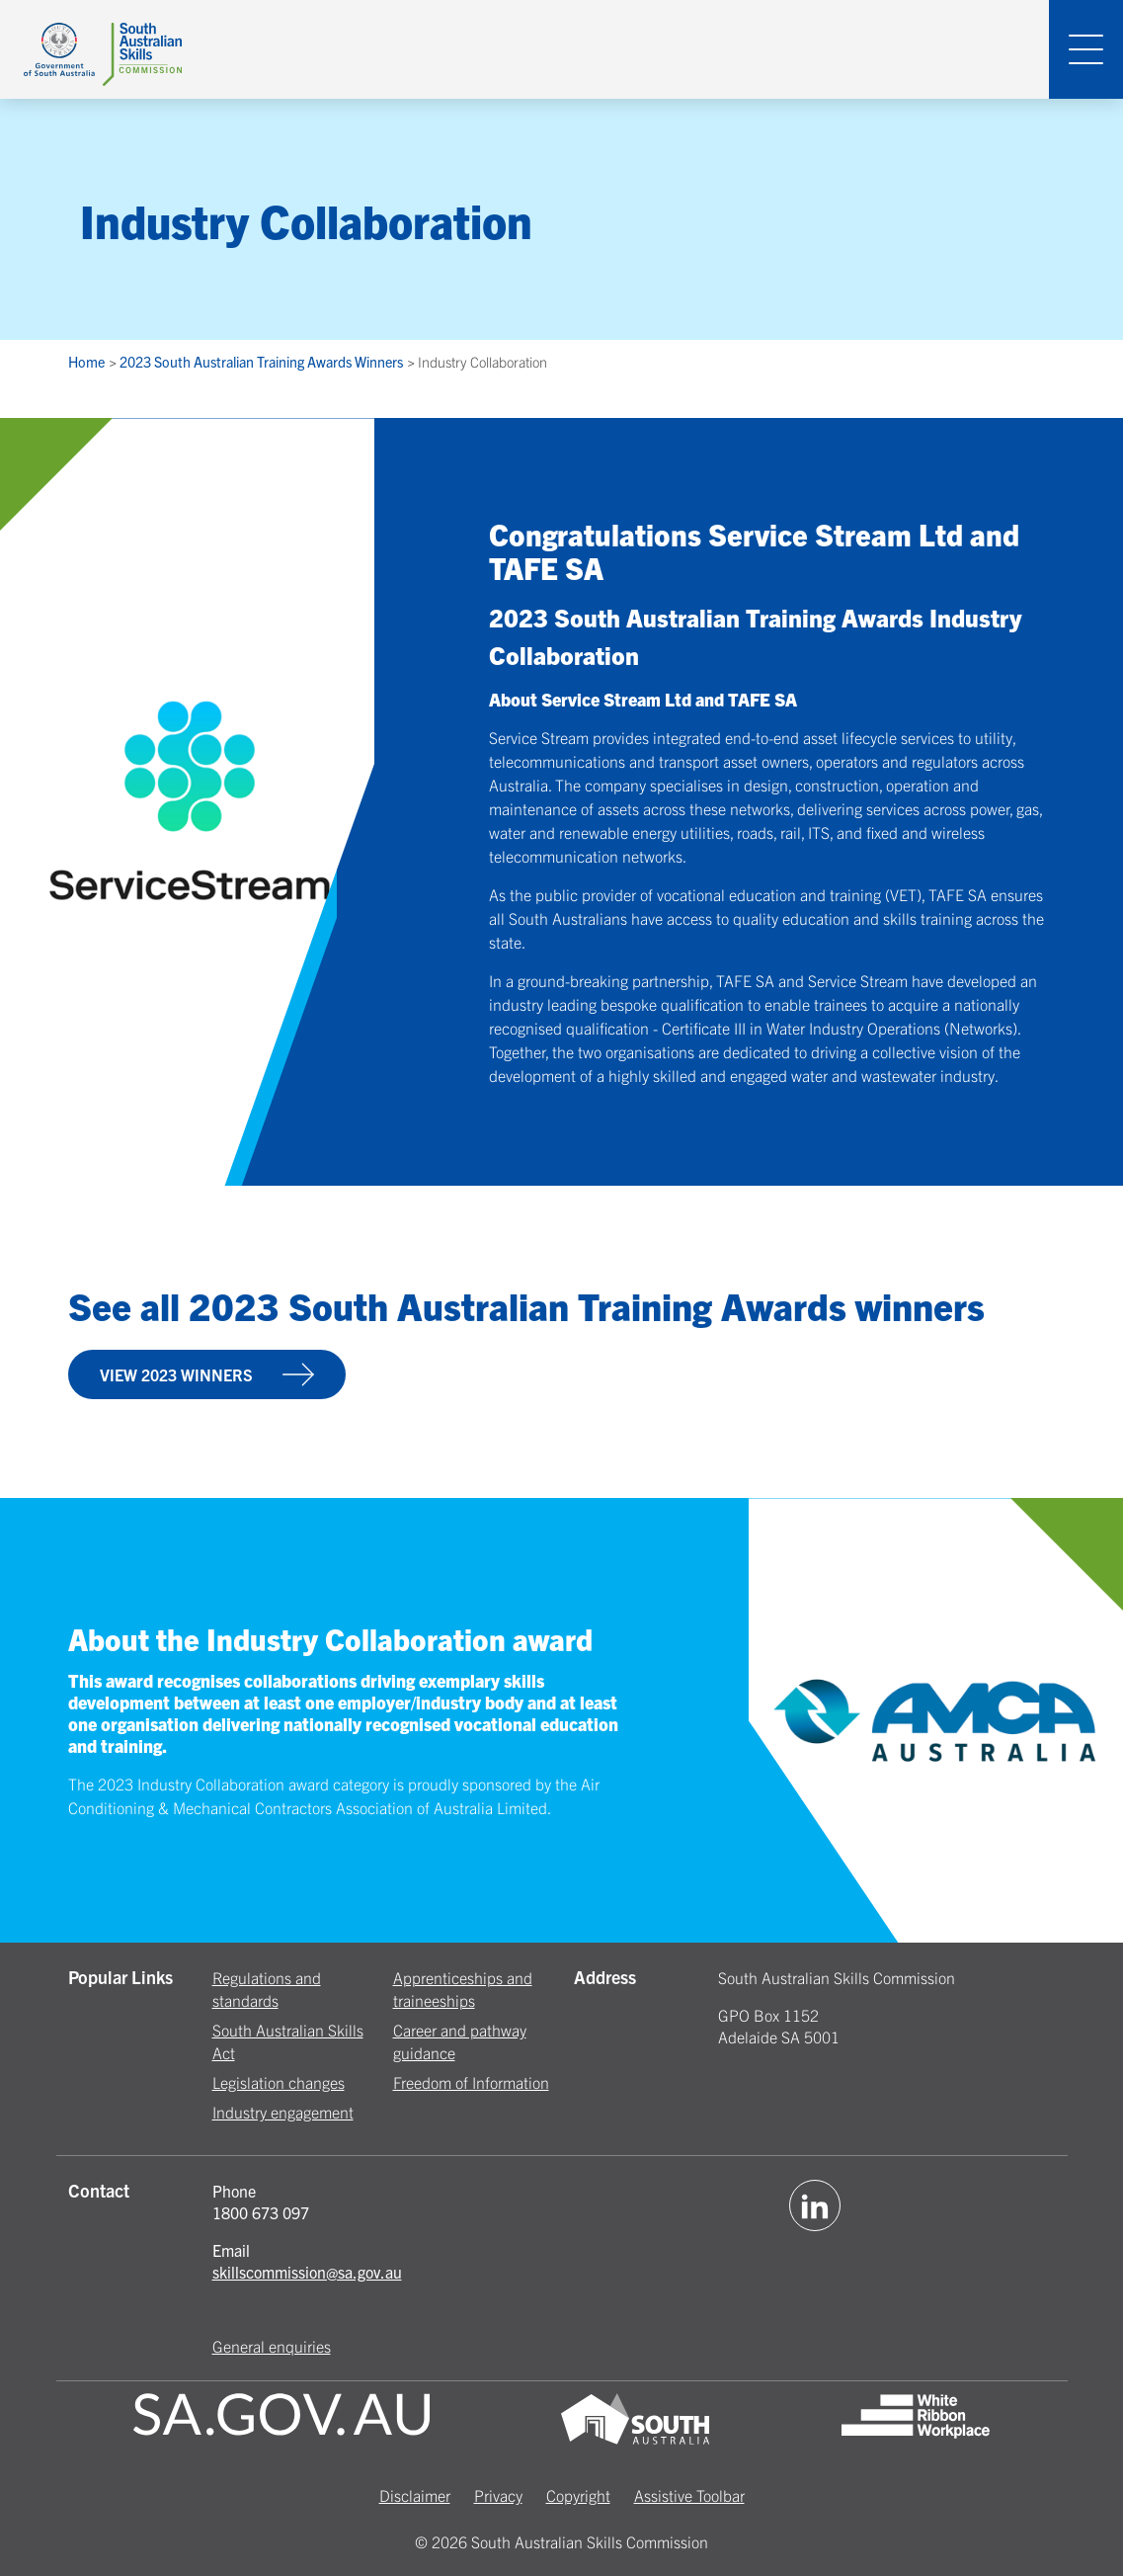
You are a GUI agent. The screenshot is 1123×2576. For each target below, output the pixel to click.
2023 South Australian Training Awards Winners (263, 362)
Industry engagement (283, 2111)
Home (88, 362)
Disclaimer (414, 2495)
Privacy (498, 2495)
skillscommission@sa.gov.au (307, 2272)
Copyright (578, 2495)
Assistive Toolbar (689, 2495)
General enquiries (271, 2346)
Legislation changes (278, 2082)
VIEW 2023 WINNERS (207, 1375)
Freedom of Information (471, 2082)
